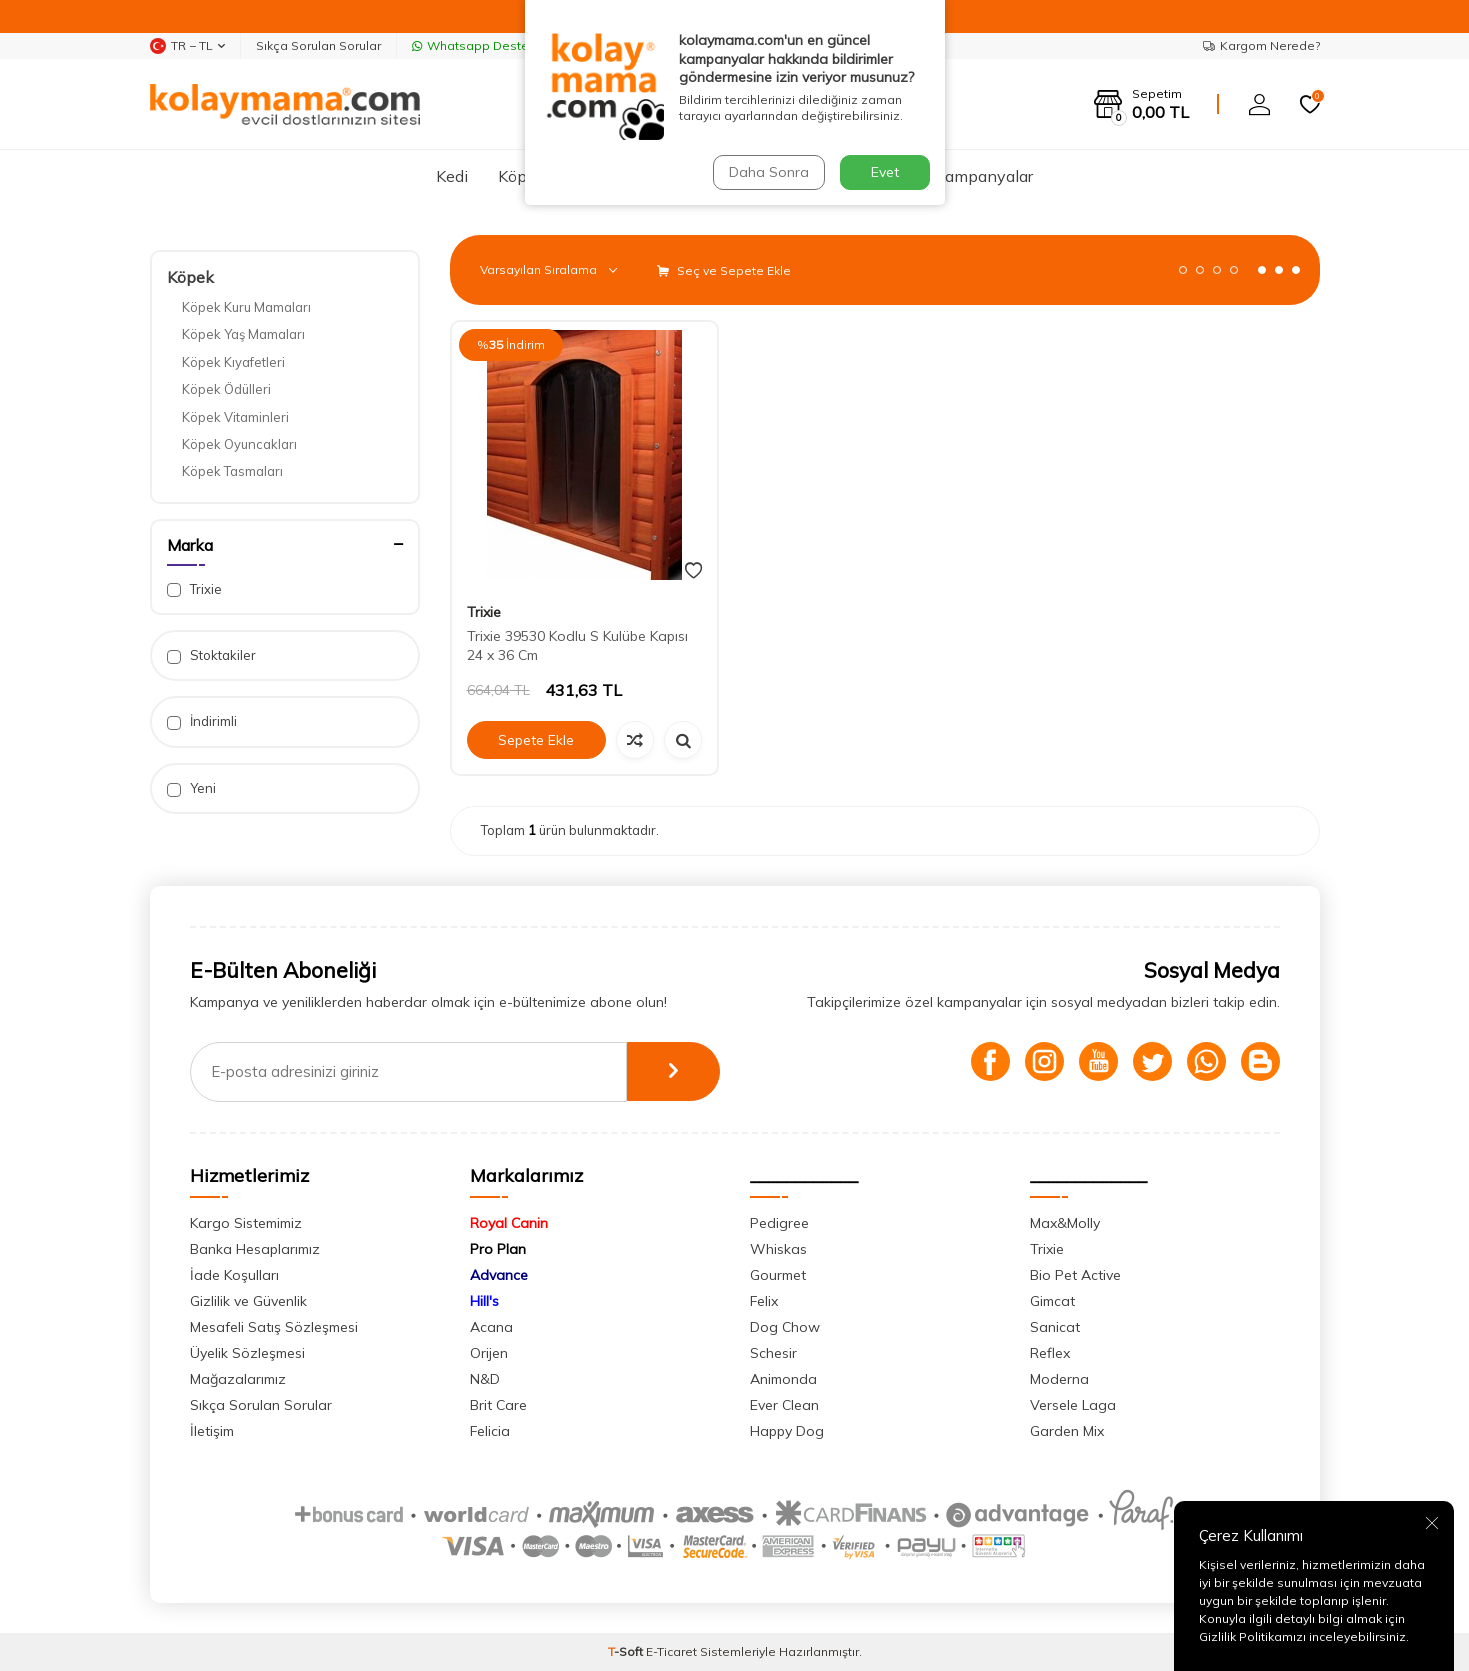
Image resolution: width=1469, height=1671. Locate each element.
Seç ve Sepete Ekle (724, 270)
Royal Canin (509, 1223)
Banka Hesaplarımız (255, 1249)
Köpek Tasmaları (232, 471)
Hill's (484, 1301)
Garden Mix (1067, 1431)
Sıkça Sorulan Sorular (318, 45)
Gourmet (778, 1275)
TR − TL (187, 46)
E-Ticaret (671, 1651)
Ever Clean (784, 1405)
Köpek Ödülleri (226, 389)
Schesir (773, 1353)
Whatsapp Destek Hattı (489, 45)
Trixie (194, 589)
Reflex (1050, 1353)
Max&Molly (1065, 1223)
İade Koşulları (234, 1275)
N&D (485, 1379)
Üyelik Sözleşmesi (247, 1353)
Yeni (191, 788)
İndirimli (202, 721)
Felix (764, 1301)
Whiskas (778, 1249)
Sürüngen (870, 176)
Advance (499, 1275)
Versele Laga (1073, 1405)
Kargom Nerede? (1261, 45)
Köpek (521, 176)
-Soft (627, 1651)
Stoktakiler (211, 655)
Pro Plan (498, 1249)
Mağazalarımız (238, 1379)
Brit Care (498, 1405)
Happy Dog (787, 1431)
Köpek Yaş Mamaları (243, 334)
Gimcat (1052, 1301)
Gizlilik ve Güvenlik (248, 1301)
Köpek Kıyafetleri (233, 362)
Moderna (1059, 1379)
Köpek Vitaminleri (235, 417)
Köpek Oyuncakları (239, 444)
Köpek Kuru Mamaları (246, 307)
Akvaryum (668, 176)
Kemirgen (771, 176)
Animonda (783, 1379)
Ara (910, 103)
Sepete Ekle (536, 740)
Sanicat (1055, 1327)
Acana (491, 1327)
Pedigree (779, 1223)
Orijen (489, 1353)
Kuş (588, 176)
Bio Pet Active (1075, 1275)
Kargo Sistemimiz (246, 1223)
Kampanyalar (984, 176)
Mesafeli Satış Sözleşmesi (274, 1327)
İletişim (212, 1431)
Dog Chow (785, 1327)
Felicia (490, 1431)
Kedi (452, 176)
